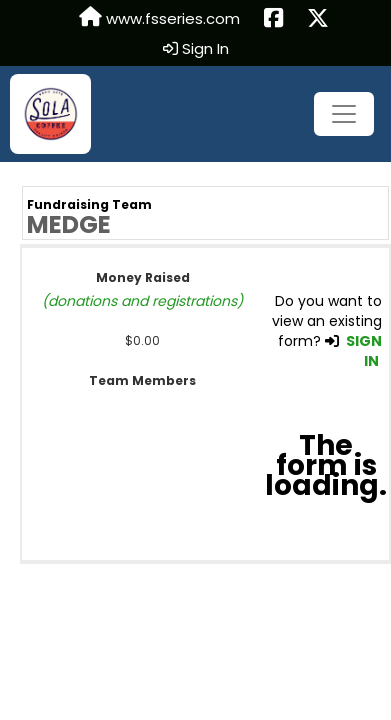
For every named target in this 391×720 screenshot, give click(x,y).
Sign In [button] (196, 49)
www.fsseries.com (159, 18)
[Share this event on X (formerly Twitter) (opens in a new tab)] (318, 19)
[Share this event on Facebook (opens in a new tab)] (273, 19)
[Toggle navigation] (344, 114)
